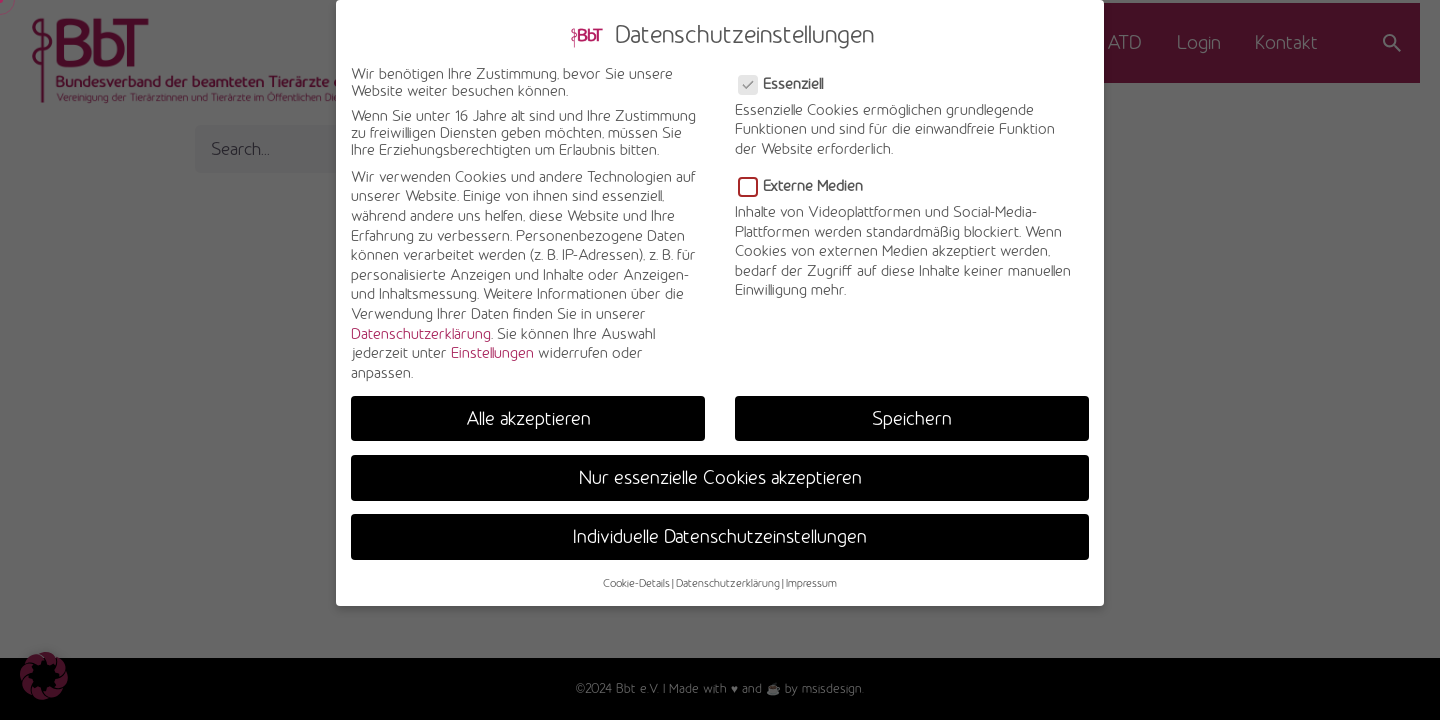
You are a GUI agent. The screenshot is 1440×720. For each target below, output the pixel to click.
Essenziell (782, 73)
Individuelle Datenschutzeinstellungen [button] (720, 526)
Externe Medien (802, 175)
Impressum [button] (811, 572)
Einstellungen (492, 342)
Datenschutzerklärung (421, 323)
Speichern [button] (912, 408)
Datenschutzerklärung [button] (728, 572)
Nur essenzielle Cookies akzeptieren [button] (720, 467)
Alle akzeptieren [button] (528, 408)
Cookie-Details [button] (636, 572)
